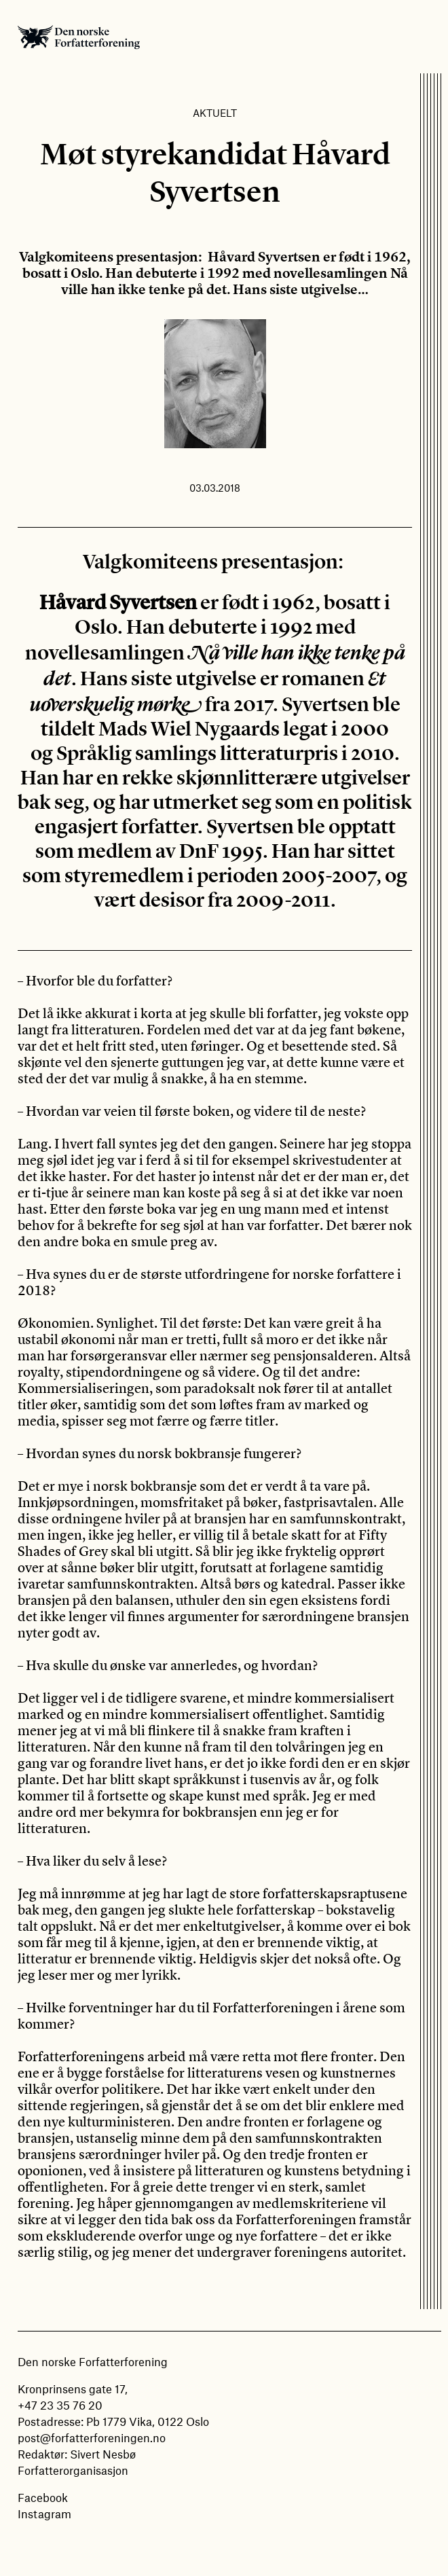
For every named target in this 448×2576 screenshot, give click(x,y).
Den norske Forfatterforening (79, 36)
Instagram (44, 2513)
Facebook (43, 2497)
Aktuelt (215, 113)
